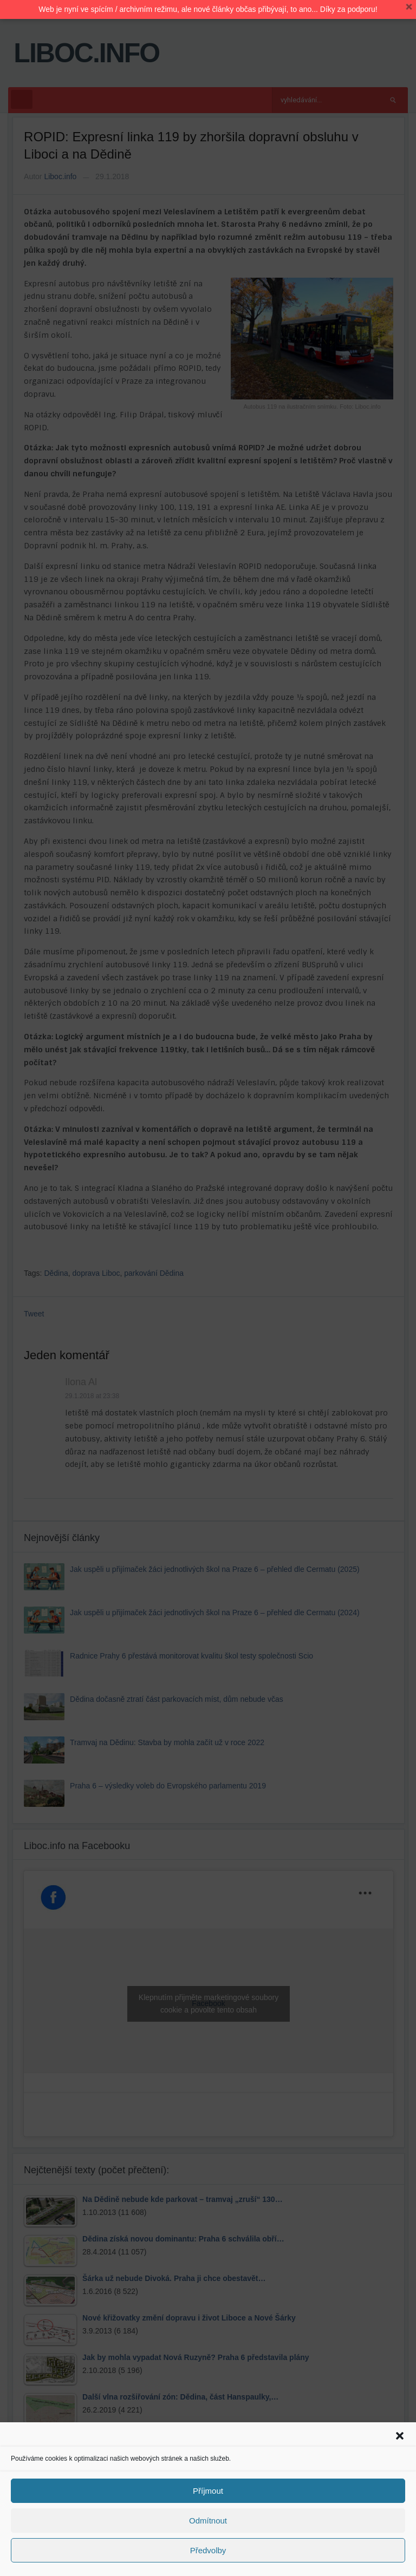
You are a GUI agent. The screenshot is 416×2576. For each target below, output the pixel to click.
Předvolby (208, 2550)
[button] (399, 2435)
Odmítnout (208, 2520)
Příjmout (208, 2490)
